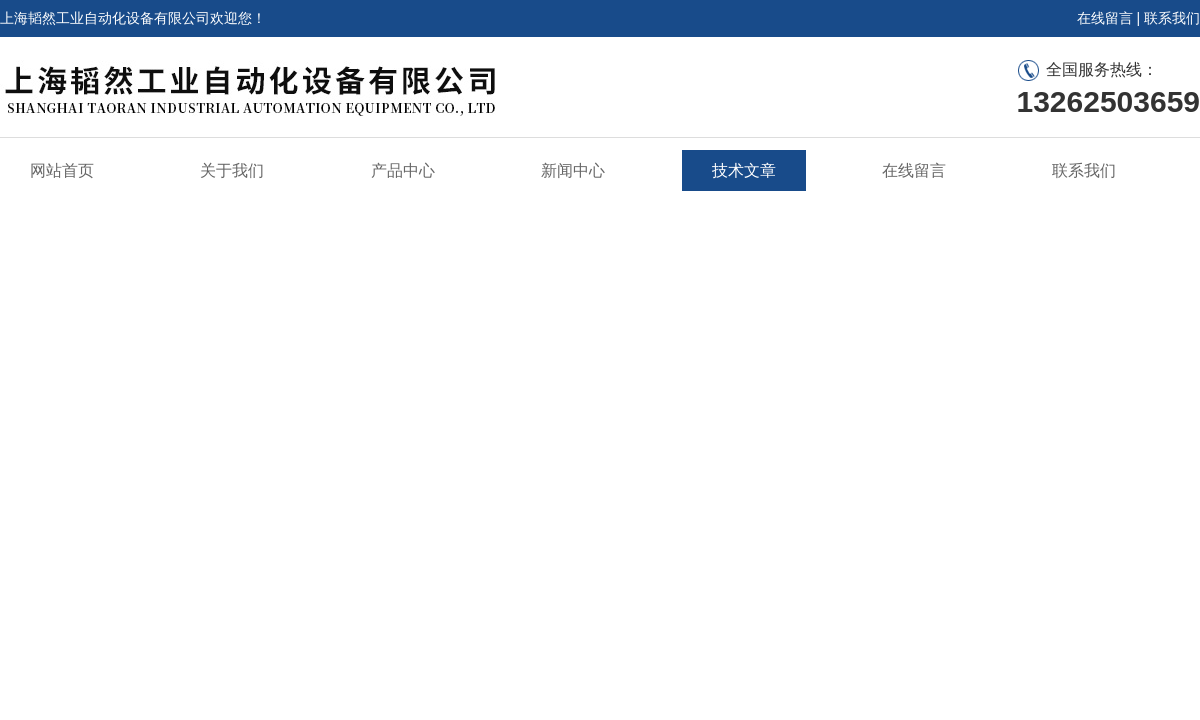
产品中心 (403, 170)
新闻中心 (573, 170)
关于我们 (232, 170)
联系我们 (1172, 18)
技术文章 (744, 170)
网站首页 (62, 170)
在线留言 (1105, 18)
